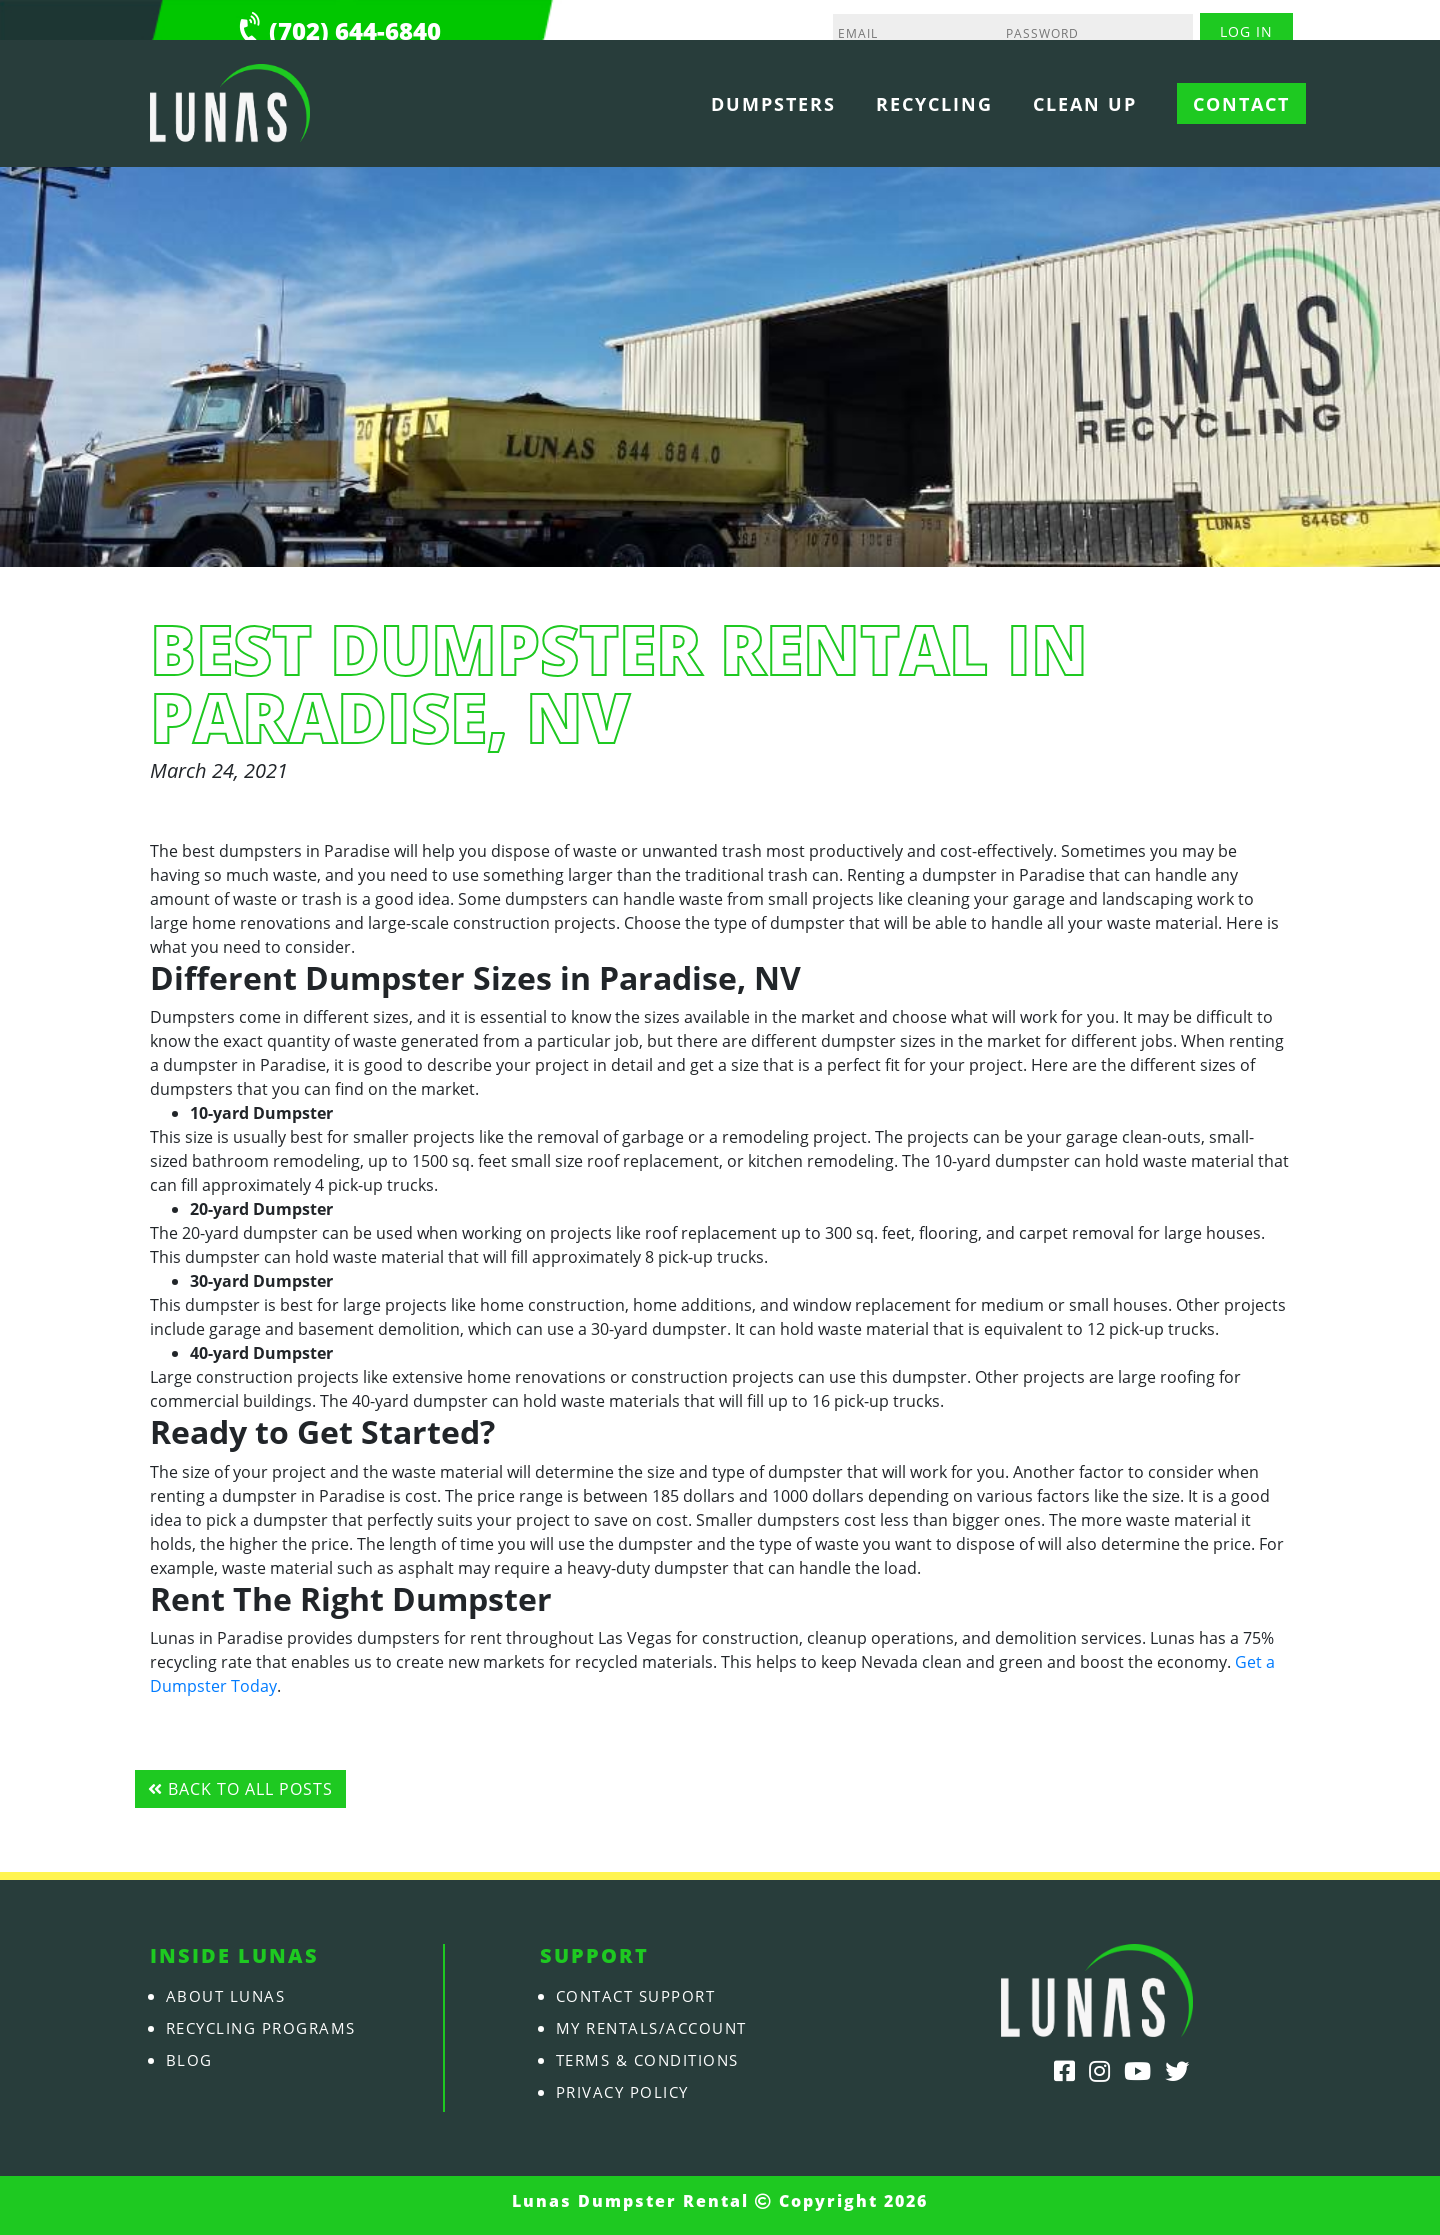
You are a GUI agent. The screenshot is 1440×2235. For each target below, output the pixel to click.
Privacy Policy (630, 2092)
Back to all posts (240, 1789)
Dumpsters (773, 103)
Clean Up (1085, 103)
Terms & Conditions (657, 2060)
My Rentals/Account (661, 2028)
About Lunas (231, 1996)
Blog (191, 2060)
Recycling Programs (271, 2028)
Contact (1241, 103)
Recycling (934, 103)
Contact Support (645, 1996)
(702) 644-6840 (355, 30)
